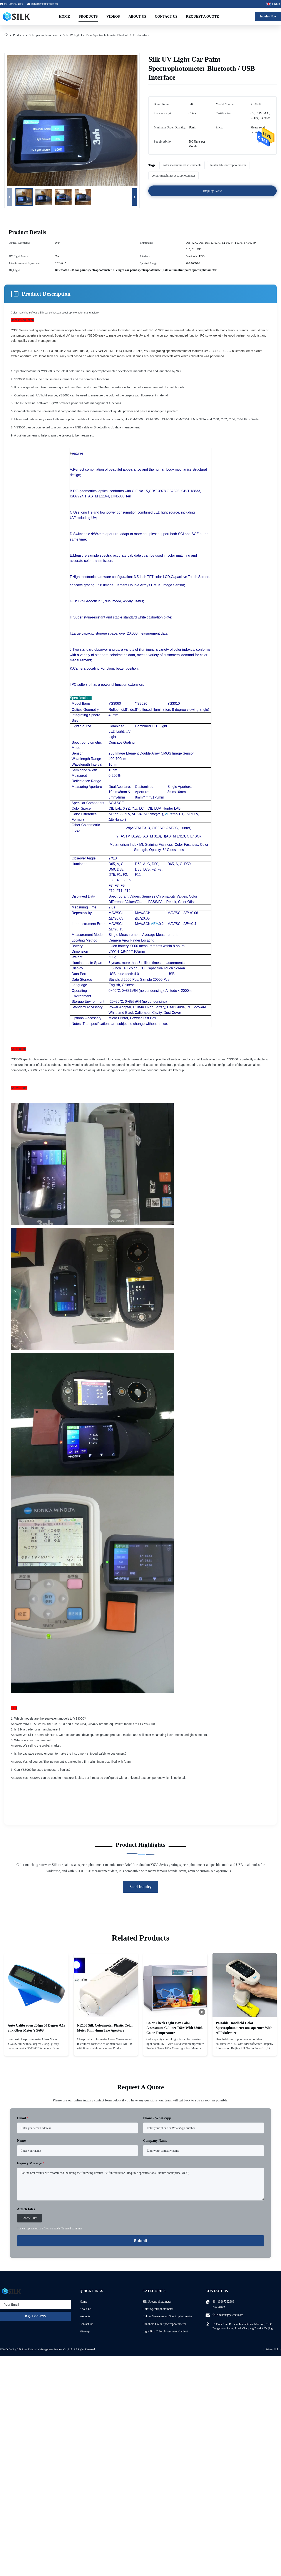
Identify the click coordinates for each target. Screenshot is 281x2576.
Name (21, 2140)
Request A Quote (202, 16)
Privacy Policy (273, 2349)
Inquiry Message (30, 2163)
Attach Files (26, 2209)
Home (64, 16)
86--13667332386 (223, 2301)
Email (22, 2118)
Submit (140, 2241)
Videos (113, 16)
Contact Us (166, 16)
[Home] (6, 35)
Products (88, 16)
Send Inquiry (140, 1887)
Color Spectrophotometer (157, 2309)
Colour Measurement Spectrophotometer (167, 2316)
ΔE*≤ (155, 924)
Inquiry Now (268, 16)
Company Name (155, 2140)
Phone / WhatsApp (157, 2118)
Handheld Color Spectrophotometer (164, 2324)
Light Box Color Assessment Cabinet (165, 2331)
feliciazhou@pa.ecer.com (44, 3)
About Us (137, 16)
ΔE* (168, 814)
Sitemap (85, 2331)
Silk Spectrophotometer (43, 35)
